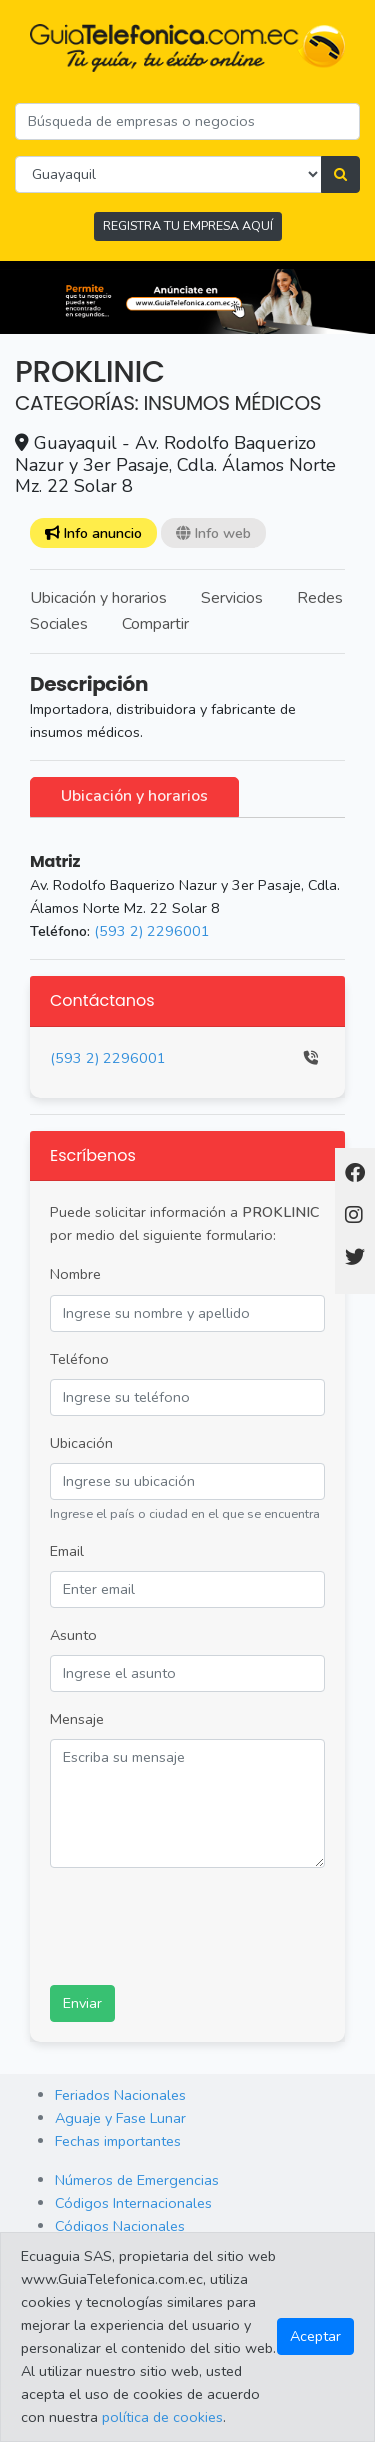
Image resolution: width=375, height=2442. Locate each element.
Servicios (232, 598)
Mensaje (77, 1719)
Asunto (73, 1635)
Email (67, 1551)
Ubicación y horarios (98, 598)
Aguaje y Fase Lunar (120, 2118)
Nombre (75, 1274)
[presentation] (202, 1923)
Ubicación (81, 1443)
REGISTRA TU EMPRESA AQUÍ (188, 225)
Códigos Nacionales (120, 2226)
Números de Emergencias (137, 2180)
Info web (213, 533)
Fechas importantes (118, 2141)
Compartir (155, 624)
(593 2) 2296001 (152, 931)
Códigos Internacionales (133, 2203)
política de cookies (162, 2417)
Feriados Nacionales (120, 2095)
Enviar (82, 2003)
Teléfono (79, 1359)
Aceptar (315, 2336)
